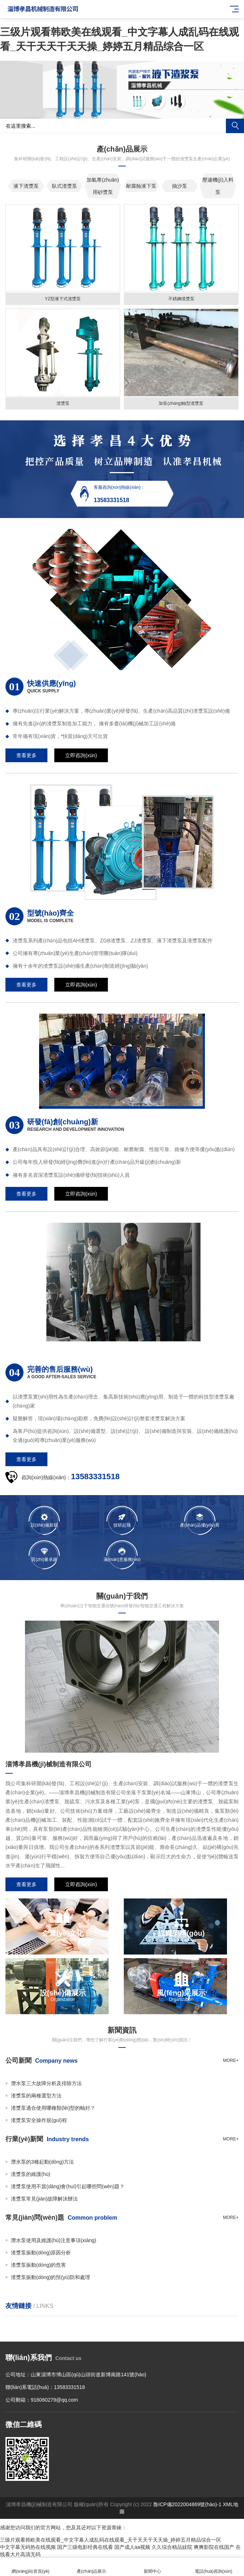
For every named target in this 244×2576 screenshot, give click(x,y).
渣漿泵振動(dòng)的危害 (38, 2265)
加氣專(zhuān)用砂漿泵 (103, 186)
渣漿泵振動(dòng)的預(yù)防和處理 (50, 2277)
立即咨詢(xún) (81, 755)
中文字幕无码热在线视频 (28, 2547)
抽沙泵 (179, 186)
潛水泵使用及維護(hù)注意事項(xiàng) (53, 2240)
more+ (231, 2060)
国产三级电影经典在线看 (85, 2547)
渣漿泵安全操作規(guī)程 (39, 2120)
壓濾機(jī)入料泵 (218, 186)
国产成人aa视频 (132, 2547)
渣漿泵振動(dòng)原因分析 (41, 2252)
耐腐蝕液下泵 (141, 186)
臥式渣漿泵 (64, 186)
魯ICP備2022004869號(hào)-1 (187, 2504)
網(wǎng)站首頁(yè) (30, 2567)
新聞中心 (152, 2567)
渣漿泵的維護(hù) (30, 2174)
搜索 (235, 126)
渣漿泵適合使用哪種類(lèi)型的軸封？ (53, 2108)
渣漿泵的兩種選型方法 (36, 2095)
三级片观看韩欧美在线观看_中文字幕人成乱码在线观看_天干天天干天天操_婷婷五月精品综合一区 (110, 2540)
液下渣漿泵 (26, 186)
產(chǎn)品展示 (91, 2567)
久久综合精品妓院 (172, 2547)
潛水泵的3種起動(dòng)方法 (42, 2162)
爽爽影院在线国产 (214, 2547)
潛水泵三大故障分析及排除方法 (46, 2083)
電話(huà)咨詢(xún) (213, 2567)
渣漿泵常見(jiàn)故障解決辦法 (44, 2199)
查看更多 (26, 755)
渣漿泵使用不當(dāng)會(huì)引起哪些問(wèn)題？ (68, 2186)
